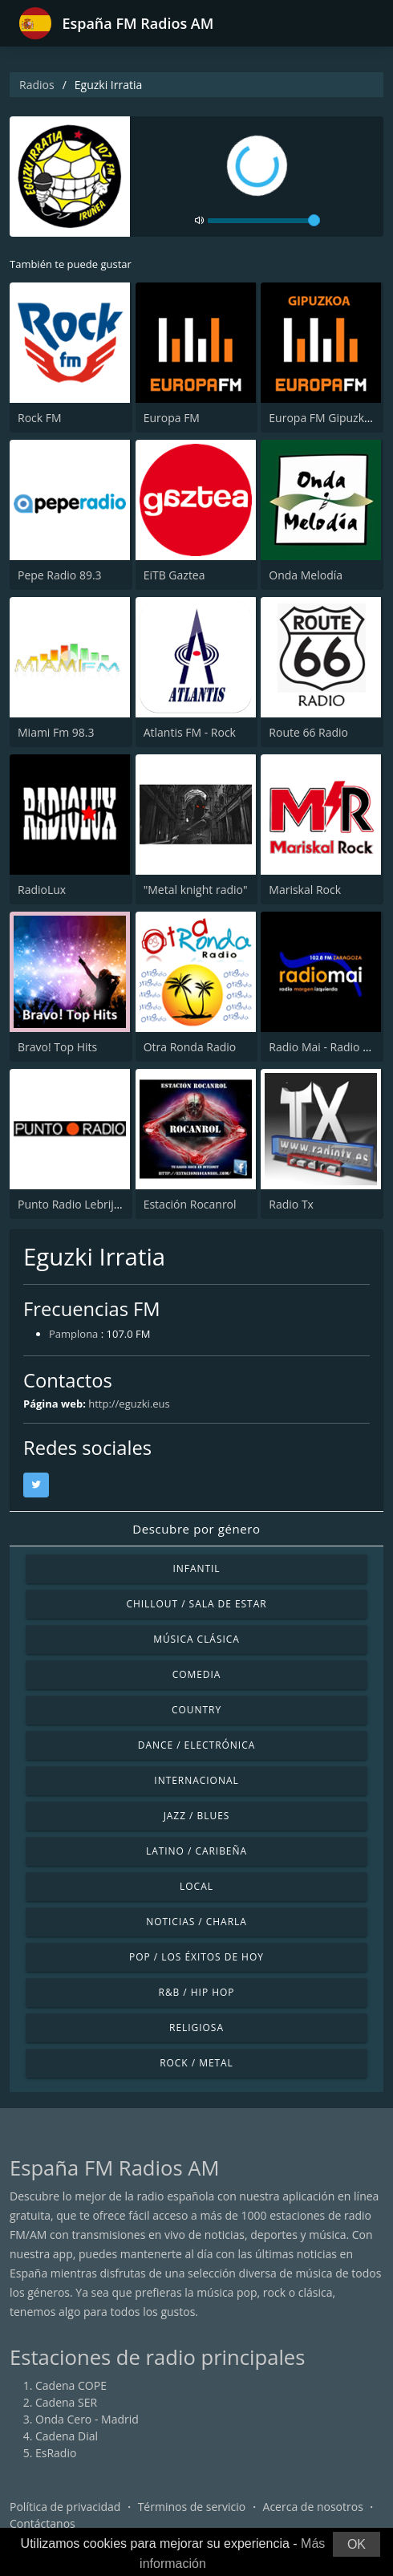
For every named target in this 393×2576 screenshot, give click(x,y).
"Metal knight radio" (196, 889)
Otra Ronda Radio (190, 1046)
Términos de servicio (192, 2506)
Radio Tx (291, 1204)
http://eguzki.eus (129, 1403)
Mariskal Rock (305, 889)
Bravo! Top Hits (57, 1046)
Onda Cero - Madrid (87, 2419)
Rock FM (40, 417)
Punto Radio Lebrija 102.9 (85, 1204)
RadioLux (42, 889)
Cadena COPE (71, 2385)
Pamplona (73, 1334)
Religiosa (196, 2027)
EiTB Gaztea (174, 575)
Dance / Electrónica (196, 1745)
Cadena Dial (66, 2436)
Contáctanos (42, 2523)
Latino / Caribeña (196, 1851)
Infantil (196, 1568)
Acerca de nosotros (313, 2506)
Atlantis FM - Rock (190, 732)
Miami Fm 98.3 (56, 732)
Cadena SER (66, 2402)
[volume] (264, 220)
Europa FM (172, 417)
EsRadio (55, 2452)
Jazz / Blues (197, 1815)
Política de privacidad (65, 2506)
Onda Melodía (305, 575)
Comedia (196, 1674)
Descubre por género (196, 1529)
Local (196, 1886)
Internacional (196, 1780)
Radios (37, 84)
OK (356, 2544)
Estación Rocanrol (190, 1204)
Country (196, 1710)
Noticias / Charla (196, 1921)
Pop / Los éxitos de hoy (196, 1957)
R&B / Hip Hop (197, 1992)
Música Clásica (196, 1639)
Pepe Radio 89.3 (60, 575)
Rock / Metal (196, 2063)
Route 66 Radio (308, 732)
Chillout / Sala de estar (196, 1604)
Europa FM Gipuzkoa (323, 417)
